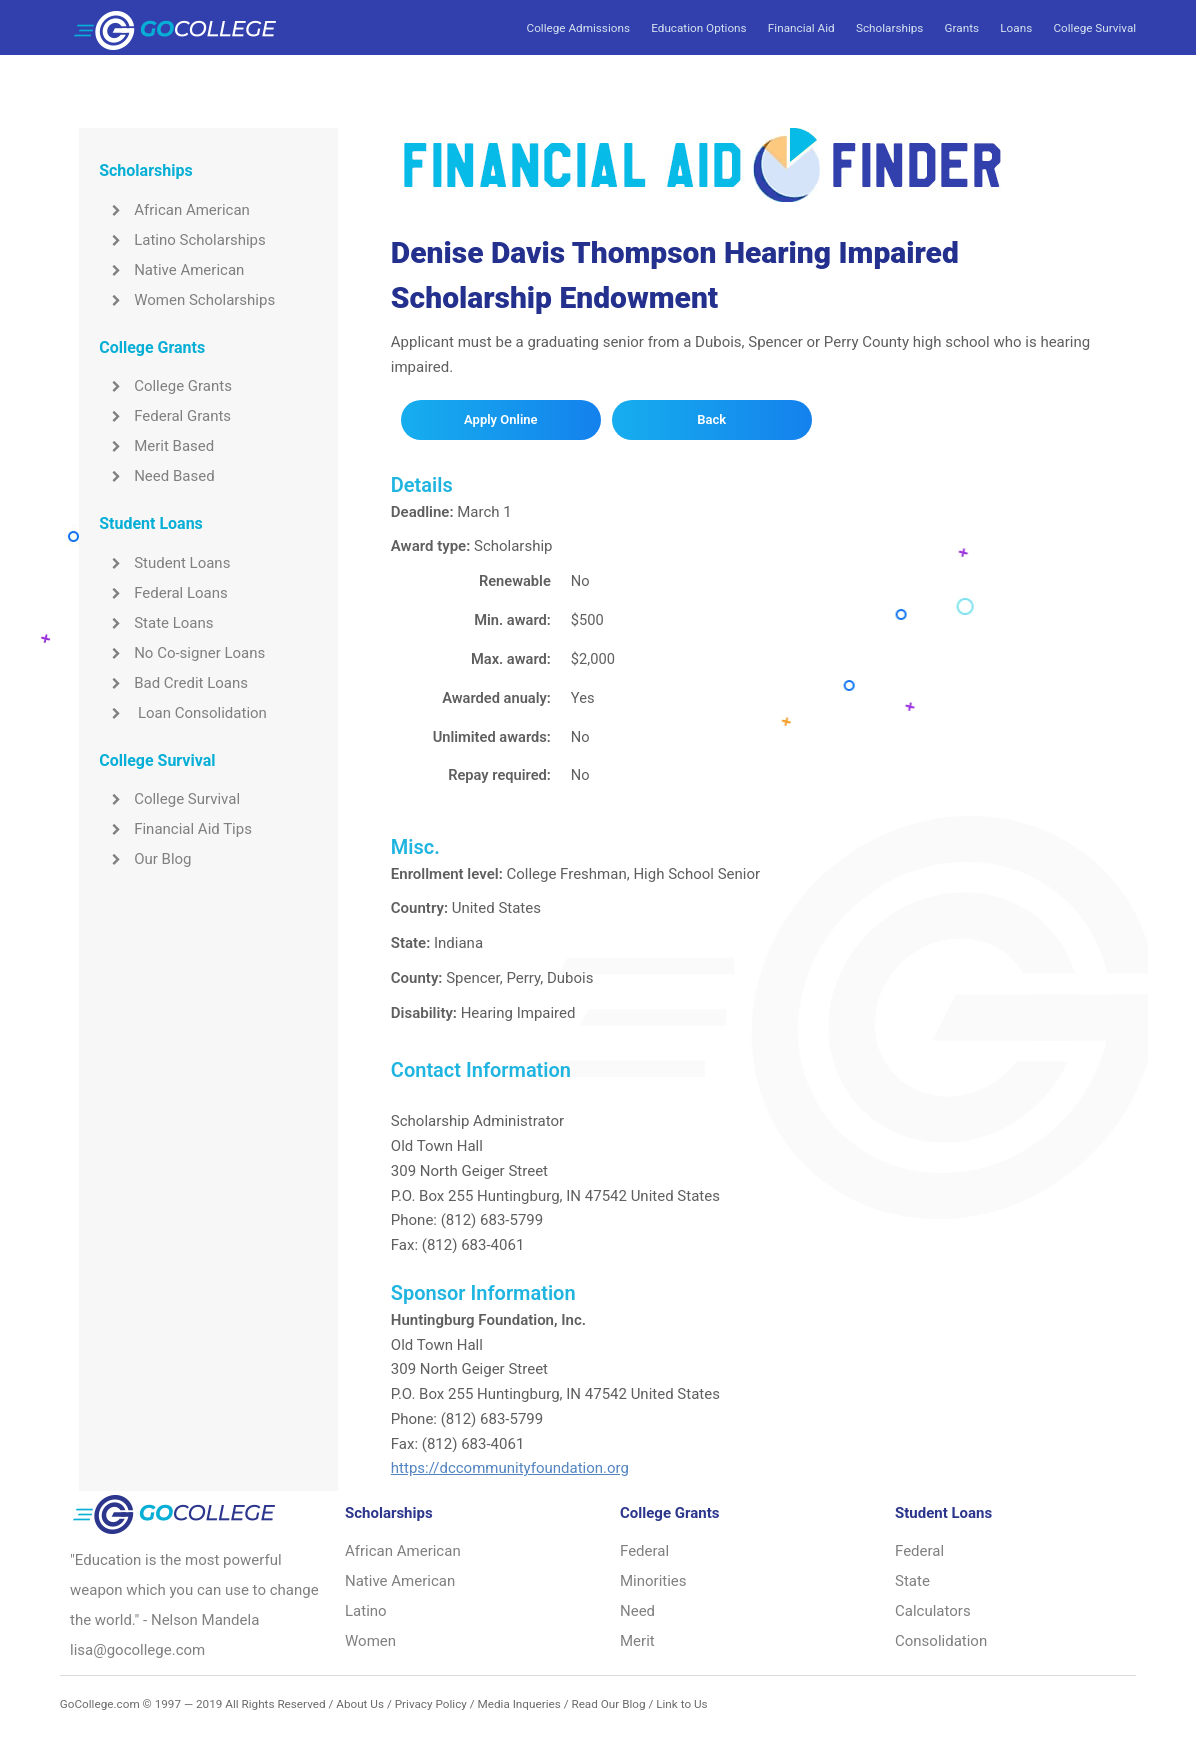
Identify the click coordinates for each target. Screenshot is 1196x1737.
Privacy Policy (431, 1704)
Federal (644, 1551)
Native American (171, 270)
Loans (1016, 28)
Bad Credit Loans (173, 683)
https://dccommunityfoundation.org (510, 1468)
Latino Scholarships (182, 240)
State (912, 1581)
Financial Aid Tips (175, 829)
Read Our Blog (608, 1704)
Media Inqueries (518, 1704)
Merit (637, 1641)
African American (174, 210)
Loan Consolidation (183, 713)
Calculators (933, 1611)
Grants (962, 28)
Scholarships (889, 28)
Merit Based (156, 446)
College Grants (165, 386)
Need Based (156, 476)
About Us (360, 1704)
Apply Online (500, 419)
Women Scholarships (187, 300)
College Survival (1094, 28)
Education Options (698, 28)
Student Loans (164, 563)
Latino (366, 1611)
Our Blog (145, 859)
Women (370, 1641)
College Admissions (578, 28)
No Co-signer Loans (182, 653)
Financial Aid (801, 28)
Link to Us (681, 1704)
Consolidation (941, 1641)
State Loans (156, 623)
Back (711, 419)
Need (637, 1611)
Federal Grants (165, 416)
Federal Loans (163, 593)
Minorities (653, 1581)
